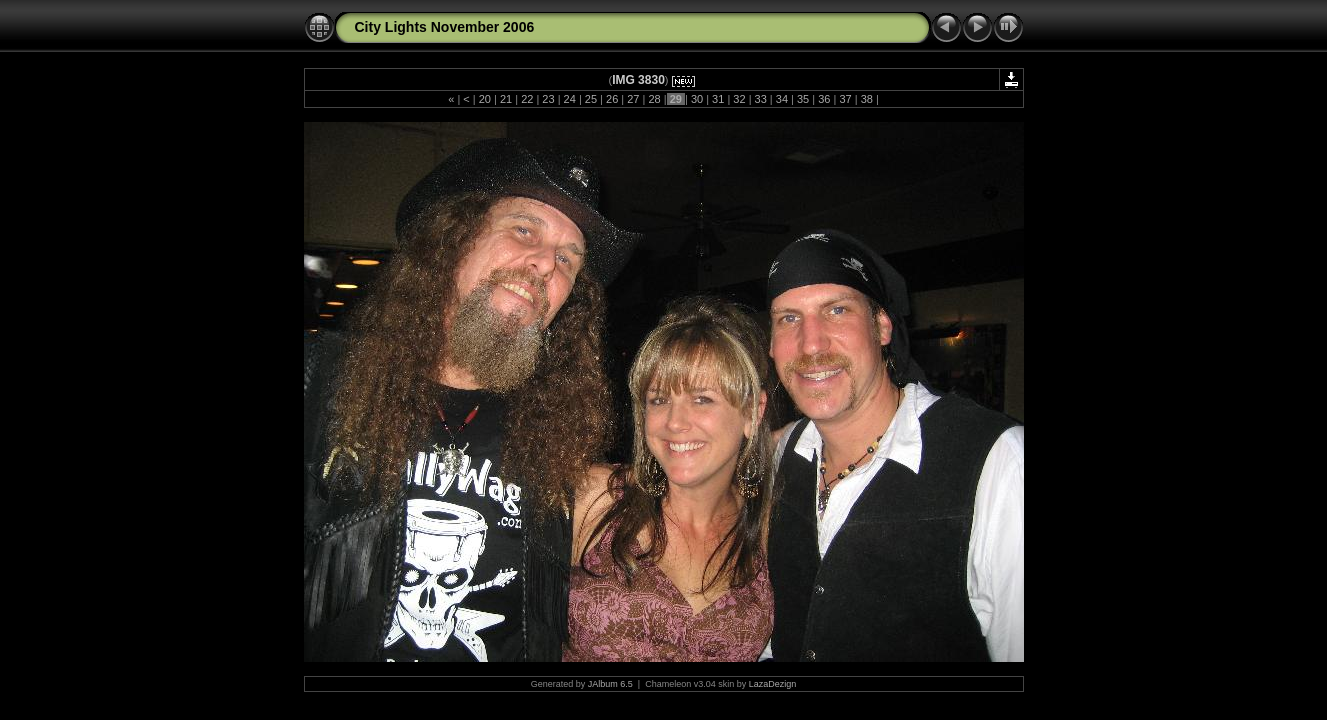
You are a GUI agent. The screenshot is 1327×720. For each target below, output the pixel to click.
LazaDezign (773, 684)
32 (739, 99)
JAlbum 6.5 (610, 684)
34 (782, 99)
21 (506, 99)
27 (633, 99)
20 (485, 99)
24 (570, 99)
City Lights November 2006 (445, 27)
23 (548, 99)
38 (867, 99)
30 (697, 99)
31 (718, 99)
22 (527, 99)
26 (612, 99)
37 (845, 99)
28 (654, 99)
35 (803, 99)
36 (824, 99)
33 (760, 99)
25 (591, 99)
